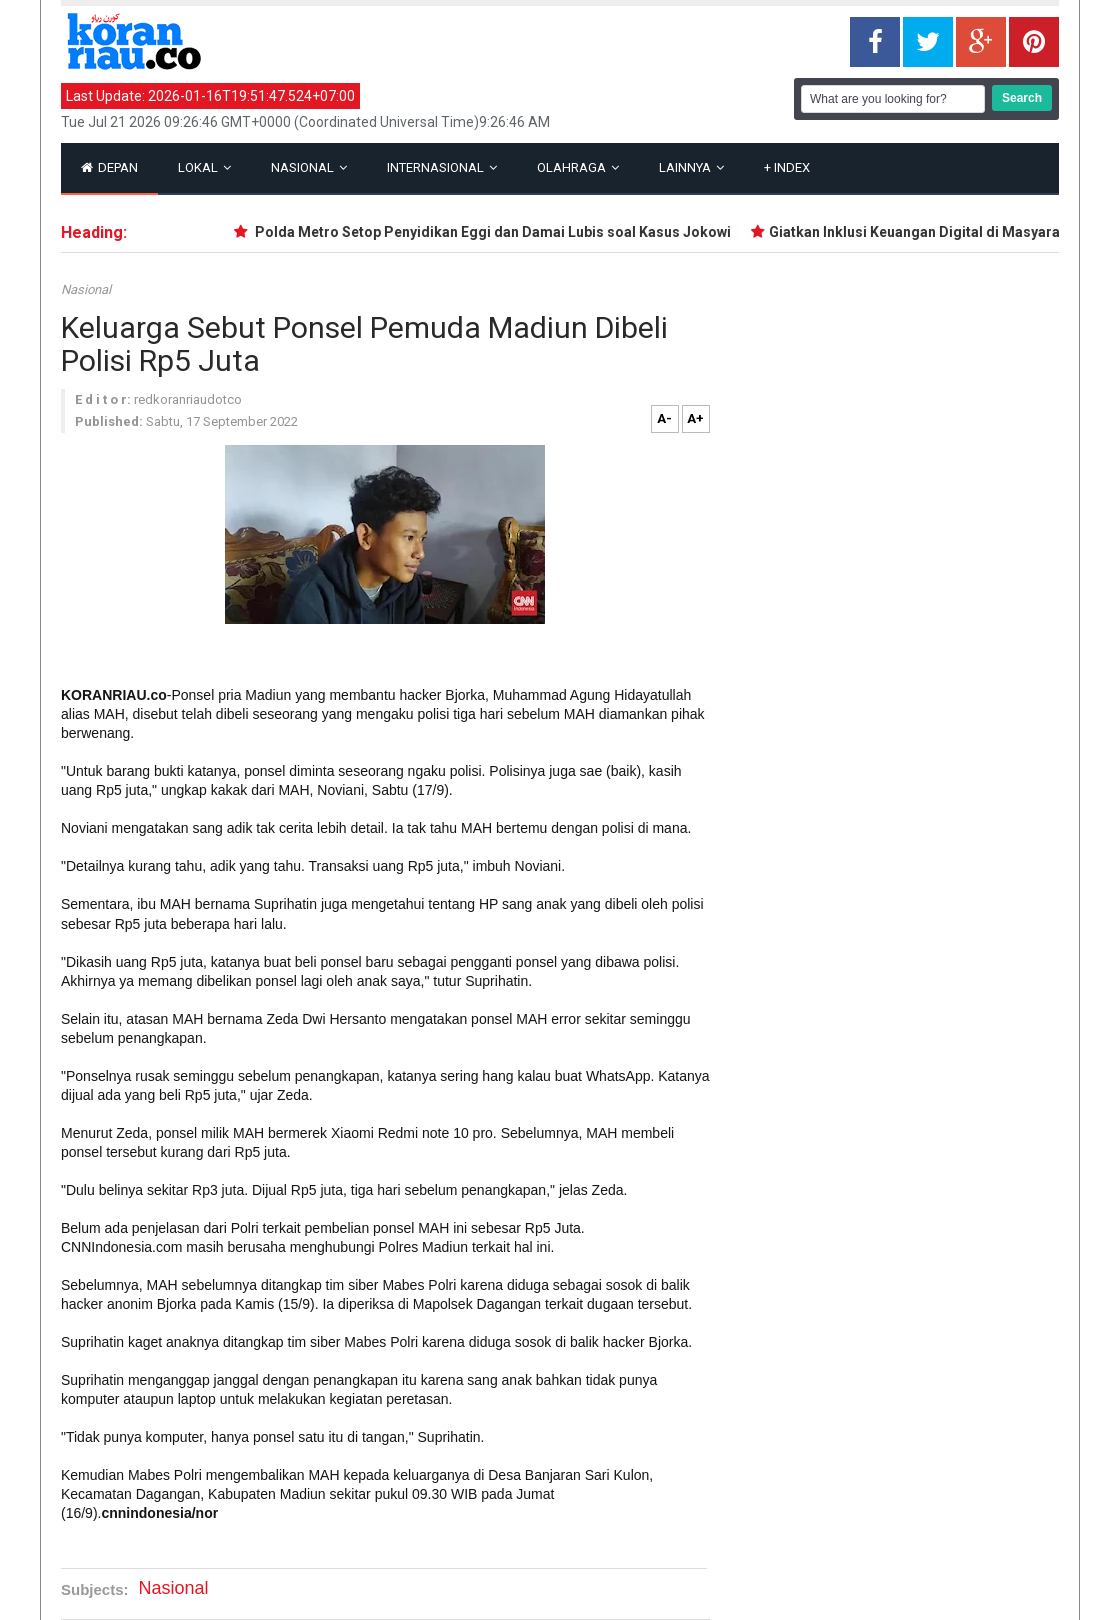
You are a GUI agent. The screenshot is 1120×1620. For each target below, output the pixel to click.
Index (787, 167)
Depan (109, 167)
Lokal (204, 167)
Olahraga (578, 167)
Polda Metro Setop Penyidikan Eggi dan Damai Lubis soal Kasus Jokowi (494, 232)
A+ (695, 418)
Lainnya (691, 167)
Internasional (442, 167)
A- (664, 418)
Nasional (309, 167)
